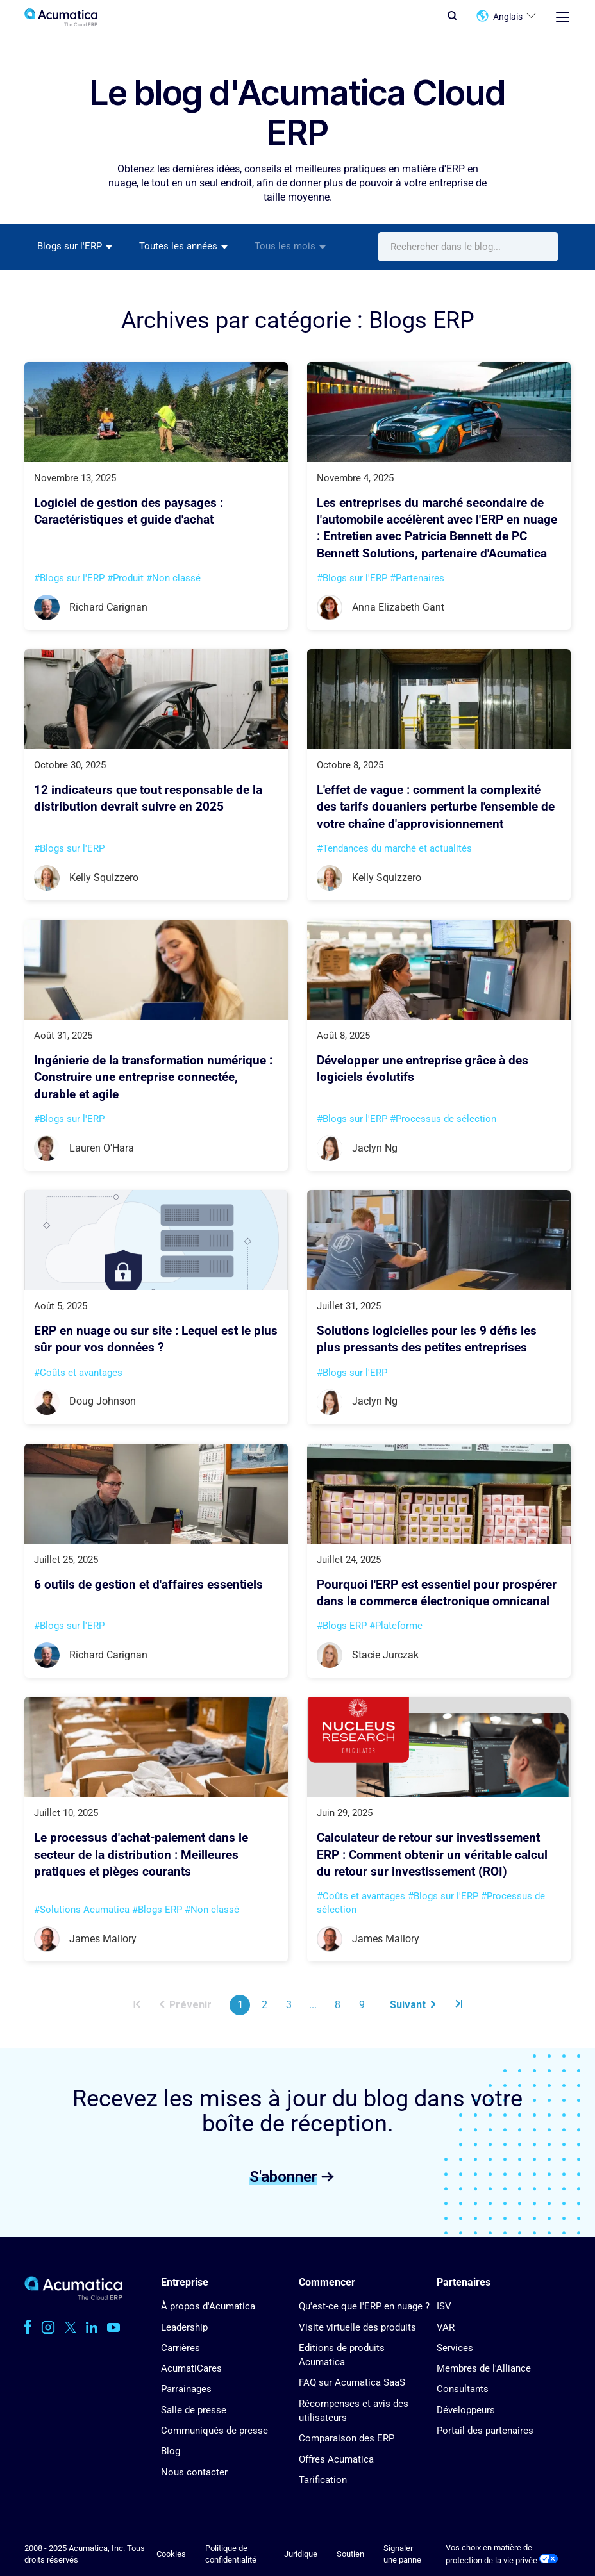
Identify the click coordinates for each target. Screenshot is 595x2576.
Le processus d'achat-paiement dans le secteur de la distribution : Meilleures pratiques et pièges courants (141, 1855)
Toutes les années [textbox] (178, 246)
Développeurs (466, 2410)
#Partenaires (417, 578)
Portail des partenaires (485, 2430)
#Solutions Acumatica (82, 1909)
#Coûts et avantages (78, 1372)
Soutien (350, 2554)
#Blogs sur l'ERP (69, 578)
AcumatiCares (191, 2368)
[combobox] (75, 246)
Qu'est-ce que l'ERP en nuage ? (364, 2306)
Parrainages (186, 2389)
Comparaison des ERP (346, 2438)
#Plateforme (396, 1625)
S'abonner (283, 2176)
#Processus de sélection (443, 1119)
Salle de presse (193, 2410)
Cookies (171, 2554)
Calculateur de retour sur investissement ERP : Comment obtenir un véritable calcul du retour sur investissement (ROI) (432, 1855)
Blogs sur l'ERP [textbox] (69, 246)
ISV (444, 2306)
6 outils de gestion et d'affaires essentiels (148, 1585)
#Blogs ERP (342, 1625)
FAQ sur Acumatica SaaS (352, 2382)
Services (455, 2348)
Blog (170, 2451)
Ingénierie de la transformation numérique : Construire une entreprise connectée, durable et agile (153, 1077)
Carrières (180, 2348)
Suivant (413, 2005)
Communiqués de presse (214, 2430)
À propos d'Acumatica (208, 2306)
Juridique (300, 2554)
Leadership (184, 2327)
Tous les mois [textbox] (285, 246)
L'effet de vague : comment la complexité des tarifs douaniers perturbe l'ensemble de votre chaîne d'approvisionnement (436, 807)
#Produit (125, 578)
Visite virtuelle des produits (357, 2327)
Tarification (323, 2480)
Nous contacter (194, 2472)
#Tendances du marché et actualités (394, 848)
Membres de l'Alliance (484, 2368)
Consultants (463, 2389)
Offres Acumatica (336, 2459)
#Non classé (173, 578)
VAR (446, 2327)
